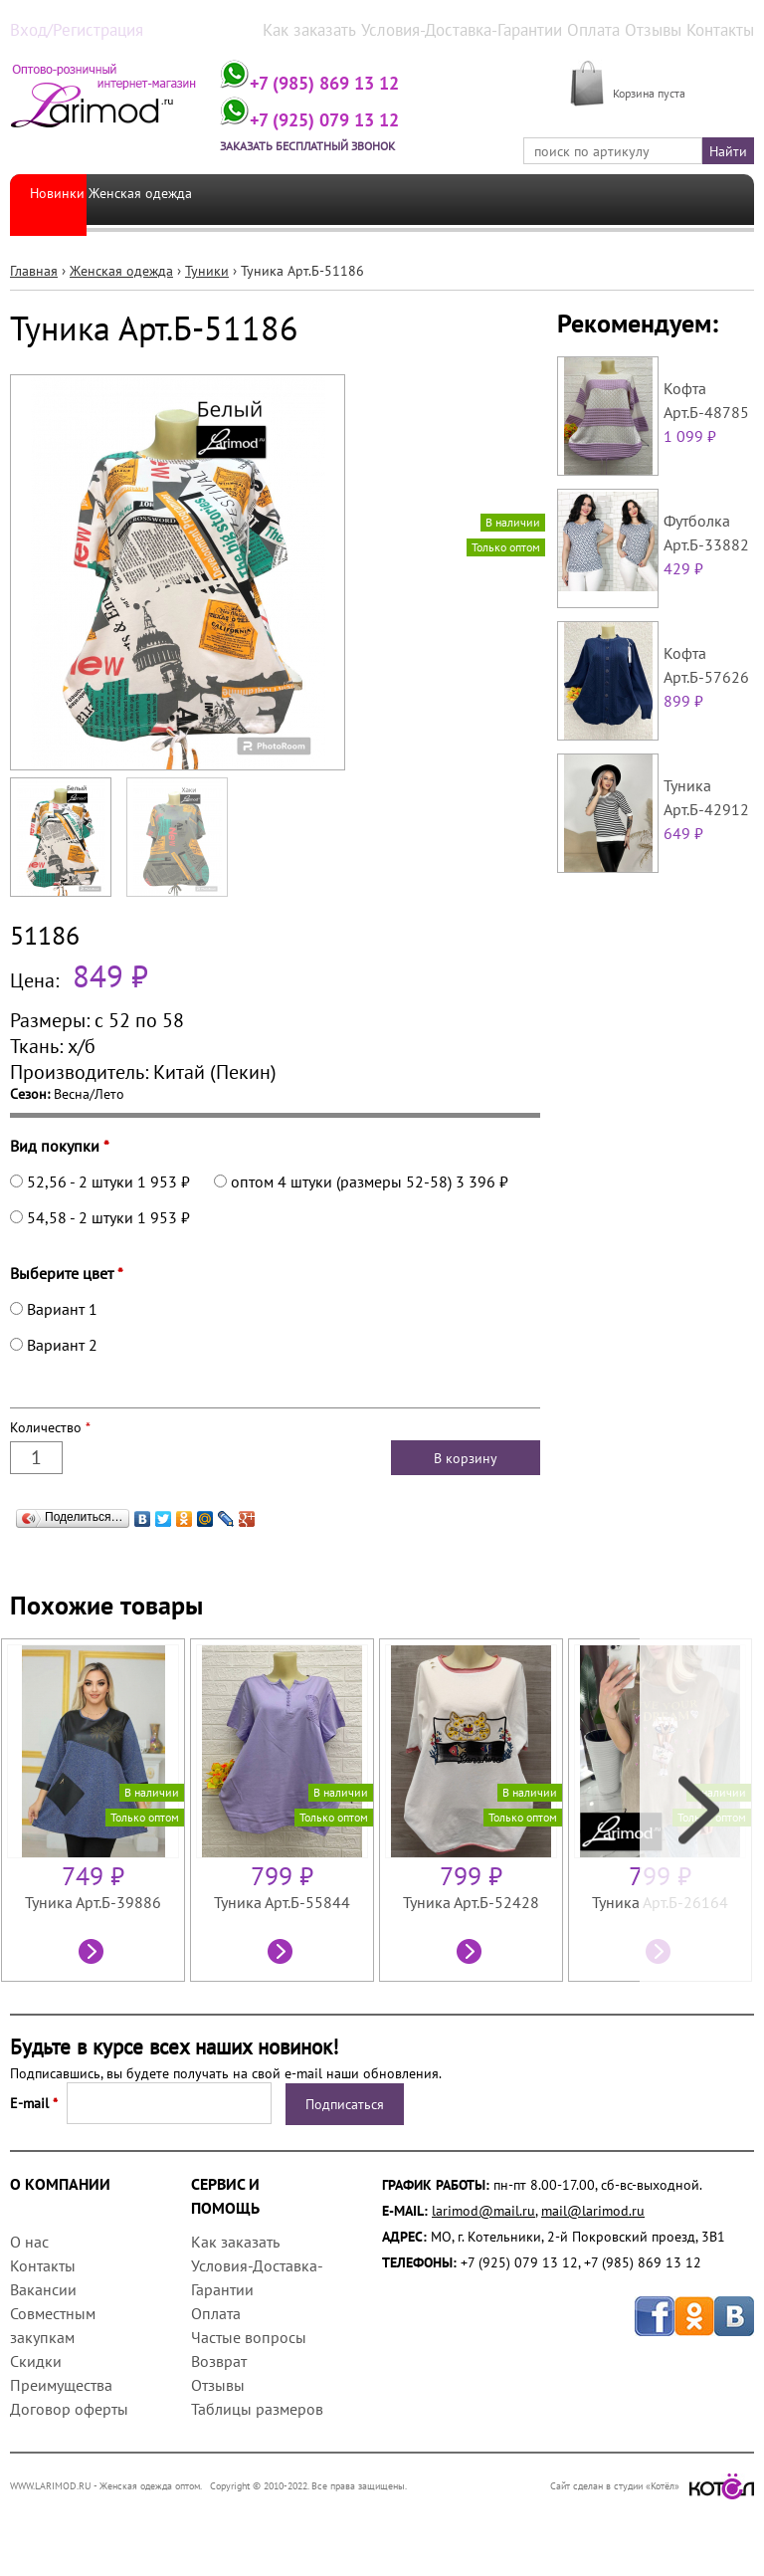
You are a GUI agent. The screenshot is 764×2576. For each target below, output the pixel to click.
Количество (50, 1425)
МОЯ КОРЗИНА (660, 69)
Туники (207, 269)
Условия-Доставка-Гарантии (492, 29)
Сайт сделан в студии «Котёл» (652, 2483)
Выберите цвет (66, 1271)
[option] (95, 1808)
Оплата (609, 29)
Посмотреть (93, 1952)
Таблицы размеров (257, 2407)
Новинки (57, 197)
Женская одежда (157, 197)
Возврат (219, 2359)
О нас (29, 2240)
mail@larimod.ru (593, 2209)
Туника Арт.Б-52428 (471, 1900)
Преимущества (61, 2383)
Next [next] (697, 1808)
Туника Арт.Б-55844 (282, 1900)
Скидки (36, 2359)
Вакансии (43, 2287)
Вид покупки (59, 1144)
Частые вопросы (248, 2335)
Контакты (724, 29)
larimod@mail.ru (483, 2209)
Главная (34, 269)
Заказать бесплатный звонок (357, 143)
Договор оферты (69, 2407)
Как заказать (358, 29)
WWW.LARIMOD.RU (51, 2483)
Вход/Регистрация (66, 29)
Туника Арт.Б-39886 (93, 1900)
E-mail (34, 2101)
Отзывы (663, 29)
